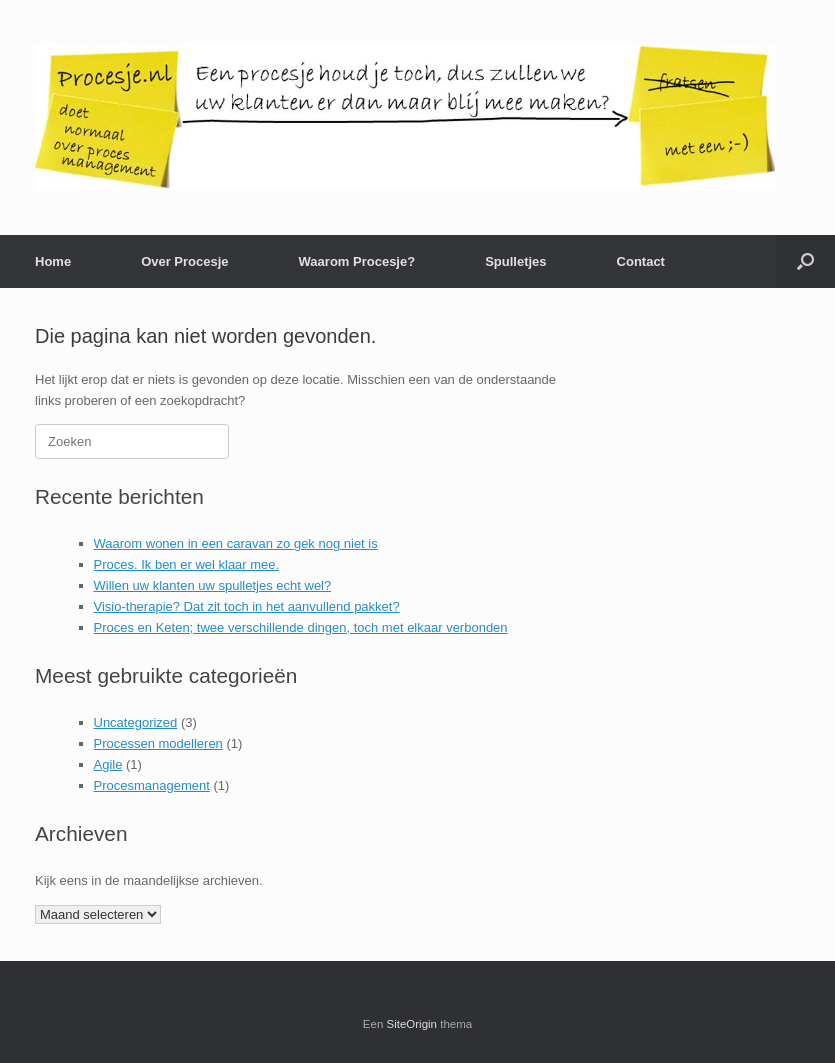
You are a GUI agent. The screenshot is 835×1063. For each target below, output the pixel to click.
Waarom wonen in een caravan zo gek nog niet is (236, 543)
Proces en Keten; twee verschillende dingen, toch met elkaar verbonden (301, 627)
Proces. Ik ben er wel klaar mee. (187, 564)
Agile (108, 764)
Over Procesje (184, 261)
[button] (805, 261)
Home (53, 261)
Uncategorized (136, 722)
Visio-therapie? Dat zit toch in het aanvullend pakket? (247, 606)
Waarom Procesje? (357, 261)
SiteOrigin (412, 1024)
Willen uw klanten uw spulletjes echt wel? (213, 585)
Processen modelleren (158, 743)
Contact (641, 261)
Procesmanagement (152, 785)
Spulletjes (515, 261)
